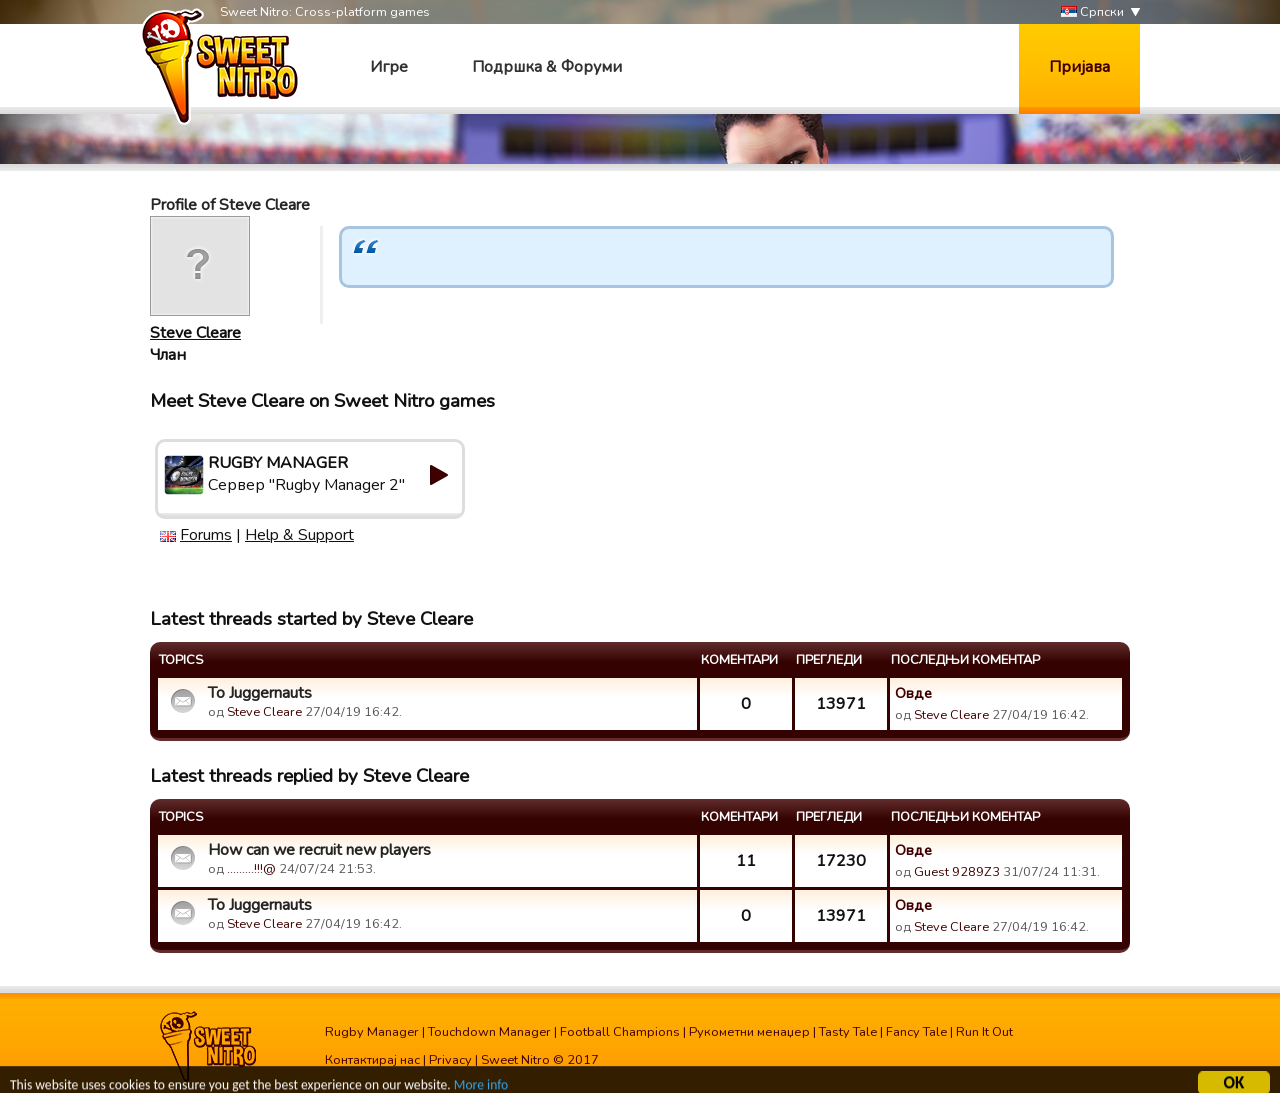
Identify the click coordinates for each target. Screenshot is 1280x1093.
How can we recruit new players (319, 850)
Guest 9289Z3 (957, 872)
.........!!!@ (251, 869)
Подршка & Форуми (547, 67)
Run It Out (984, 1032)
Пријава (1079, 67)
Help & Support (299, 535)
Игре (389, 67)
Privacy (450, 1060)
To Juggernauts (260, 693)
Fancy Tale (916, 1032)
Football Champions (620, 1032)
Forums (206, 535)
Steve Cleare (195, 333)
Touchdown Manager (489, 1032)
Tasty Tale (848, 1032)
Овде (913, 693)
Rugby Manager (372, 1032)
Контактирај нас (372, 1060)
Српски (1092, 12)
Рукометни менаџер (749, 1032)
